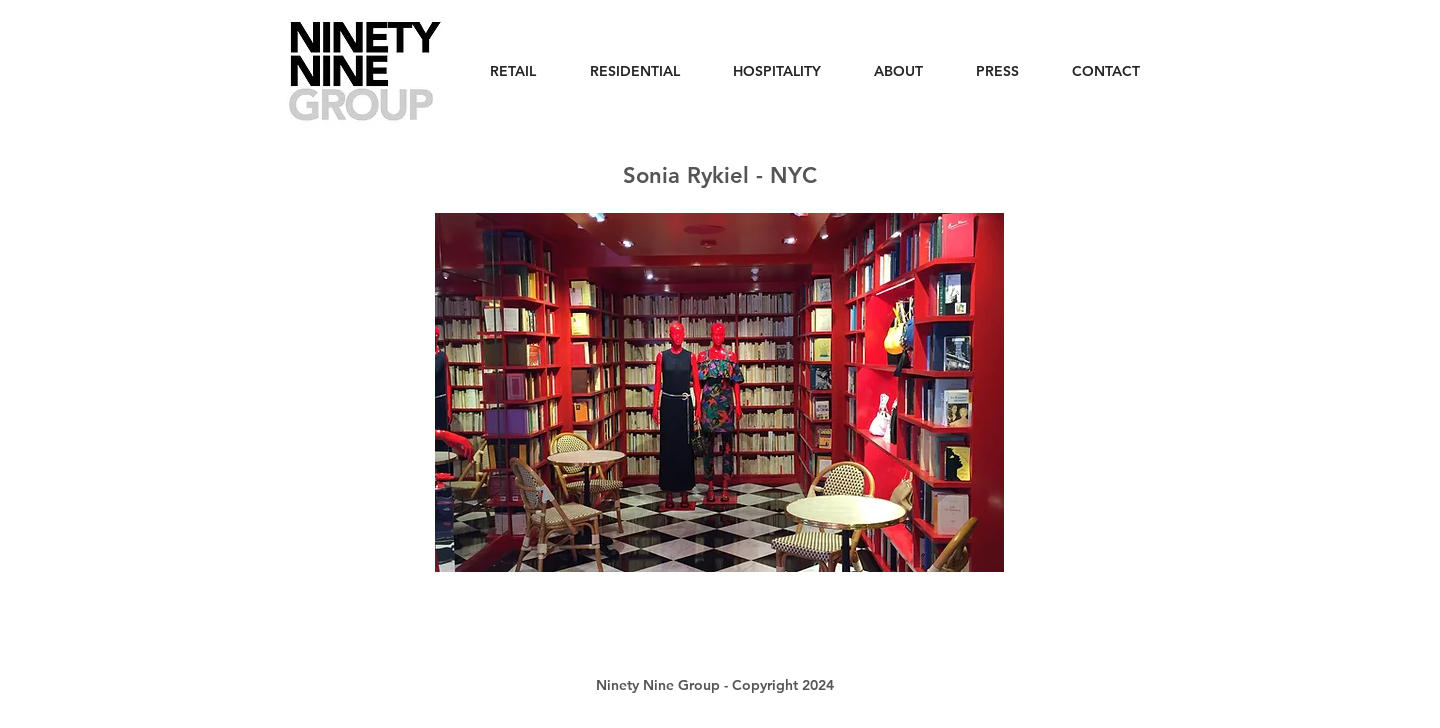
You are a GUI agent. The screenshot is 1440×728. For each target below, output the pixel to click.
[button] (719, 392)
